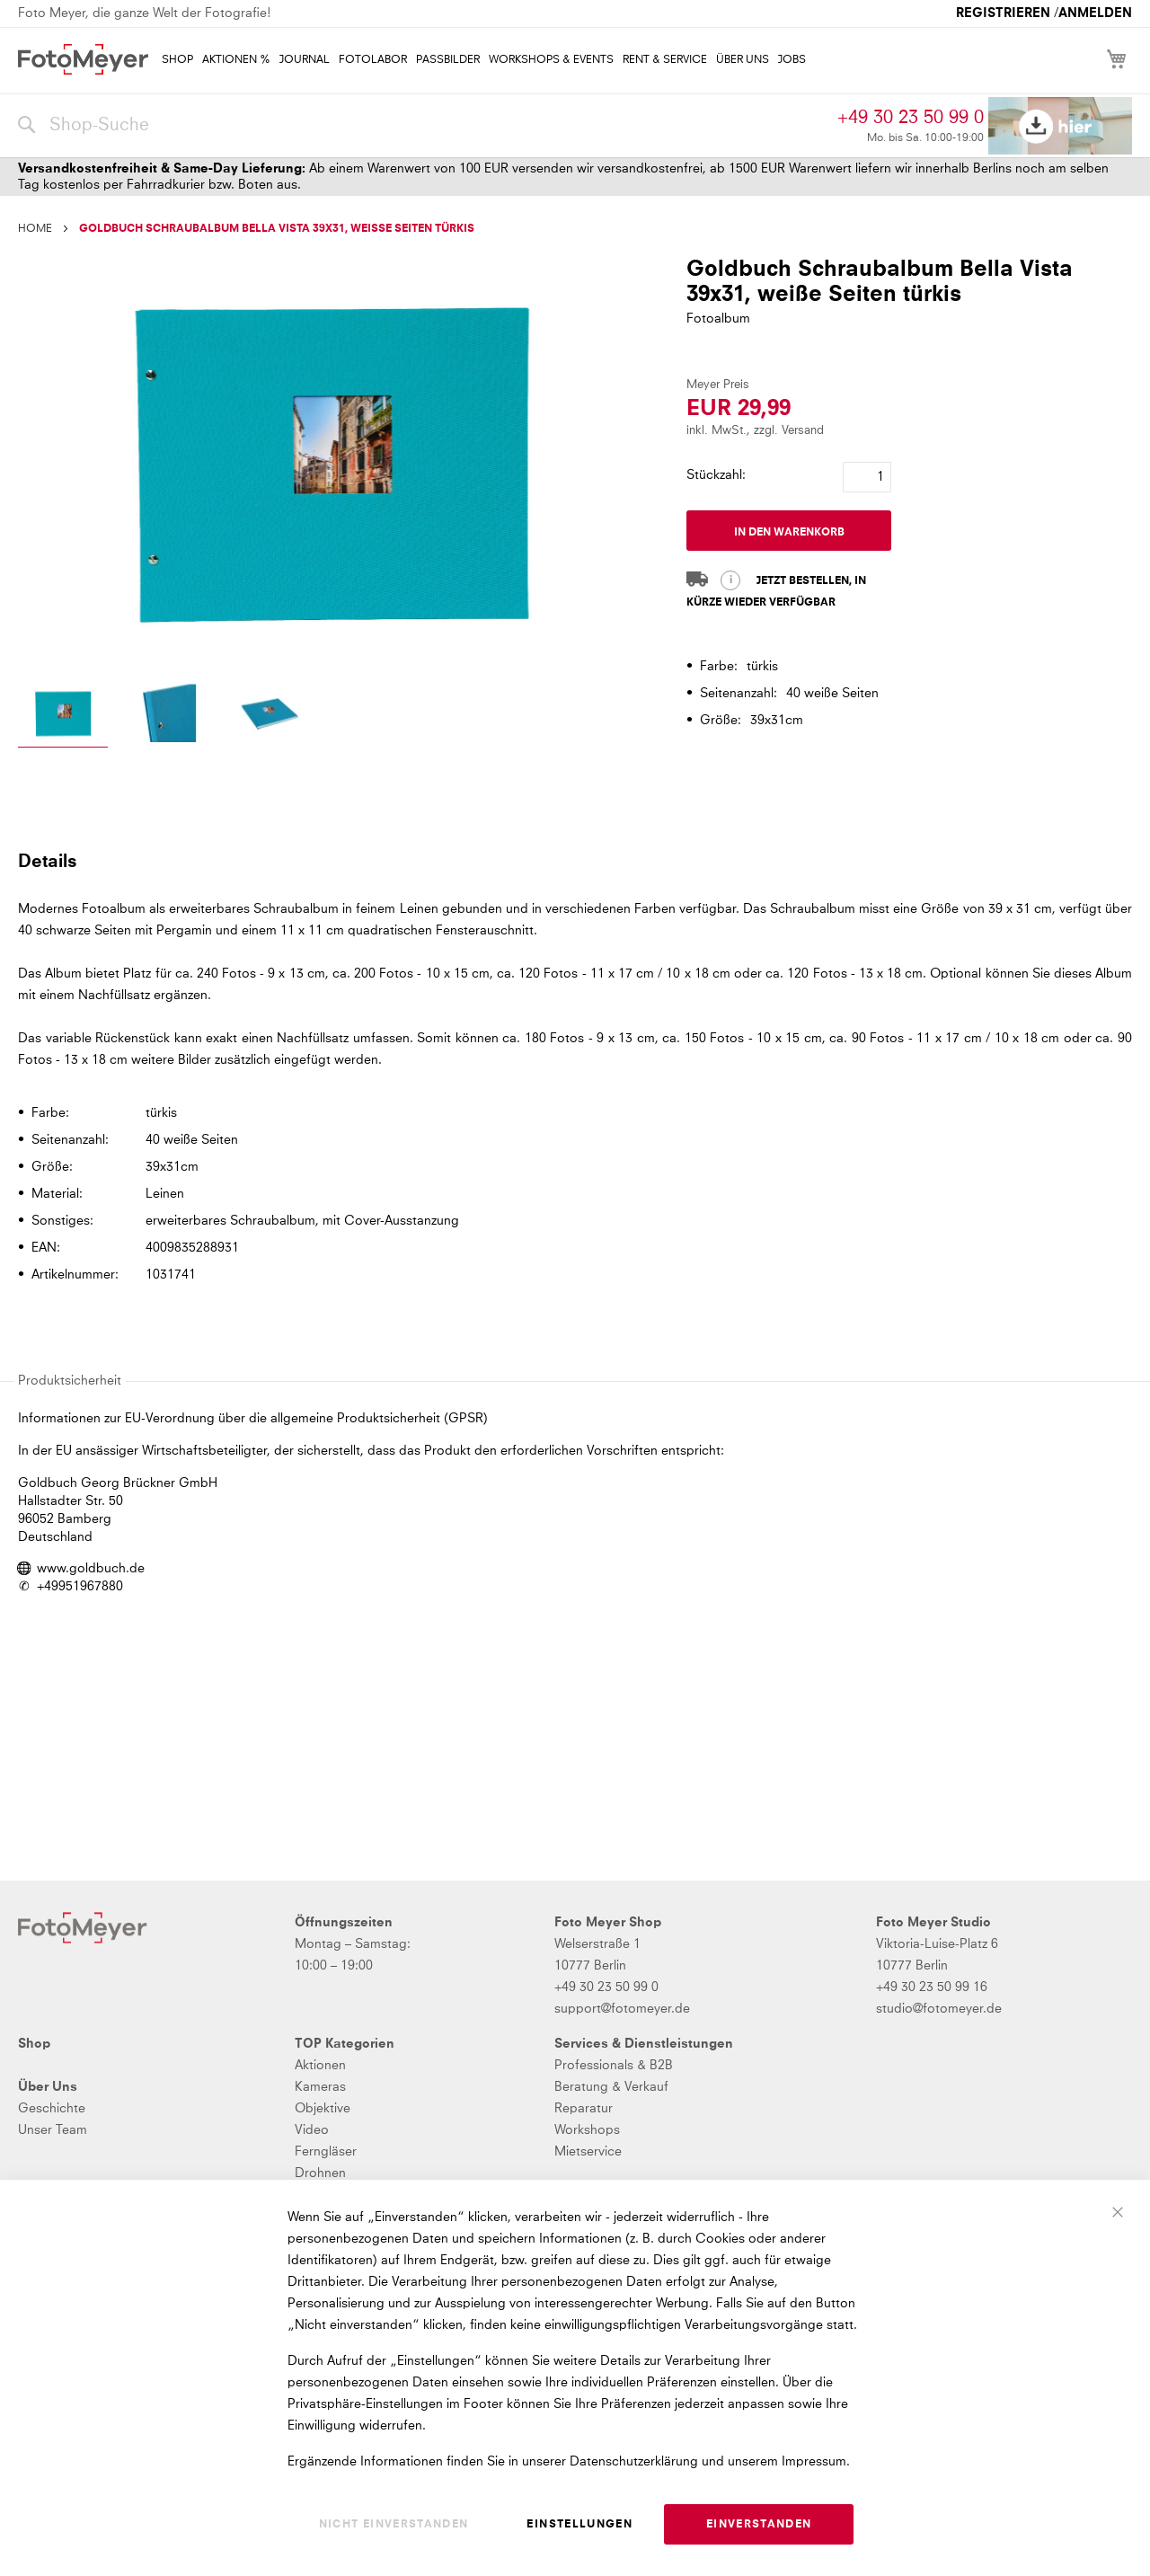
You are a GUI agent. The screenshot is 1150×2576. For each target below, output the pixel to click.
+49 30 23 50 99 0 (910, 118)
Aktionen (320, 2065)
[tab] (573, 861)
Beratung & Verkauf (611, 2087)
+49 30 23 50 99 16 (931, 1987)
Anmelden (1095, 13)
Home (35, 229)
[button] (63, 716)
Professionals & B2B (613, 2065)
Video (312, 2130)
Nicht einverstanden (394, 2524)
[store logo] (83, 59)
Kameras (320, 2087)
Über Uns (47, 2087)
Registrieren (1003, 13)
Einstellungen (579, 2524)
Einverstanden (759, 2524)
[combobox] (423, 125)
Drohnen (320, 2173)
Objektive (322, 2108)
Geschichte (51, 2108)
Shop (34, 2044)
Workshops (587, 2130)
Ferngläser (326, 2152)
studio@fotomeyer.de (939, 2009)
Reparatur (583, 2108)
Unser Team (52, 2130)
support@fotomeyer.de (622, 2009)
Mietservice (588, 2152)
